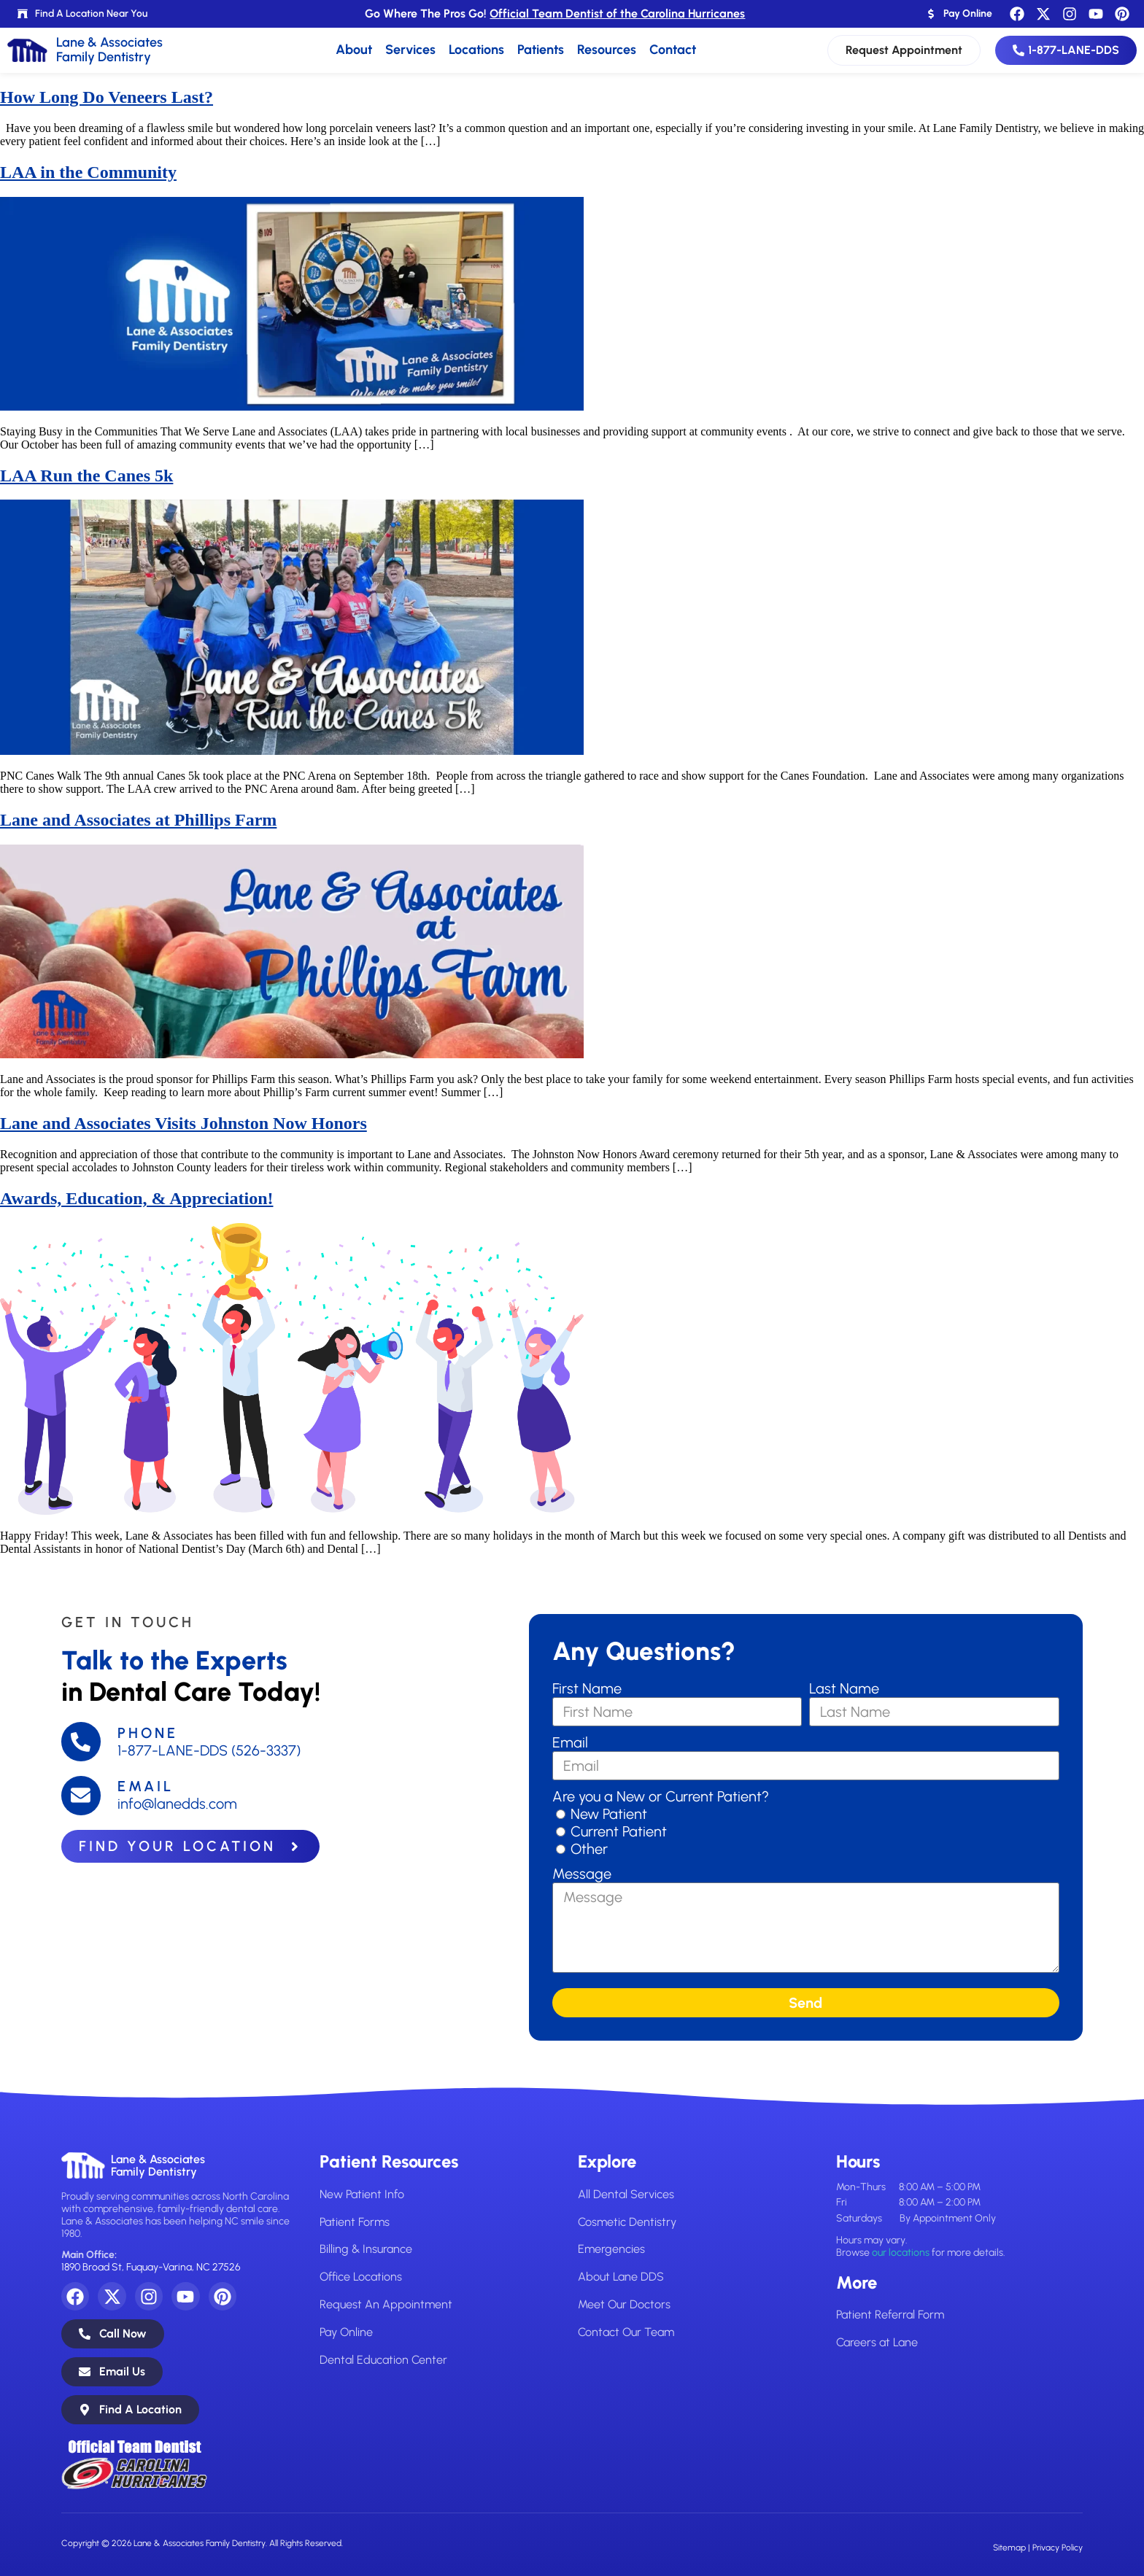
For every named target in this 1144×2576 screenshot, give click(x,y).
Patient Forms (355, 2221)
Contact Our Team (626, 2331)
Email (145, 1787)
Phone (147, 1733)
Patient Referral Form (890, 2314)
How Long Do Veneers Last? (106, 97)
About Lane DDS (621, 2277)
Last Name (844, 1688)
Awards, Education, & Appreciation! (136, 1198)
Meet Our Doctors (624, 2304)
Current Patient (619, 1831)
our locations (901, 2252)
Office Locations (361, 2277)
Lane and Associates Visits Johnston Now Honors (183, 1123)
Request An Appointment (386, 2304)
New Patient (609, 1814)
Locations (476, 50)
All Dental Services (626, 2194)
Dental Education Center (383, 2358)
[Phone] (81, 1741)
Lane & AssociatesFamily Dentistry (158, 2165)
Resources (606, 50)
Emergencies (611, 2249)
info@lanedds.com (177, 1804)
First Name (587, 1688)
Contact (672, 50)
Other (589, 1849)
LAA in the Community (88, 172)
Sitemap (1009, 2547)
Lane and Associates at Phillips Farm (138, 819)
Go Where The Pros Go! (555, 13)
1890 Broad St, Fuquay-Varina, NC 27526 (151, 2267)
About (354, 50)
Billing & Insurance (365, 2249)
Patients (540, 50)
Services (410, 50)
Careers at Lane (877, 2342)
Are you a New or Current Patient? (660, 1796)
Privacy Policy (1057, 2547)
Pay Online (346, 2331)
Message (581, 1873)
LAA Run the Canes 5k (86, 475)
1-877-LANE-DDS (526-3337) (209, 1750)
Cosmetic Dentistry (627, 2221)
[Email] (81, 1795)
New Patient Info (362, 2194)
